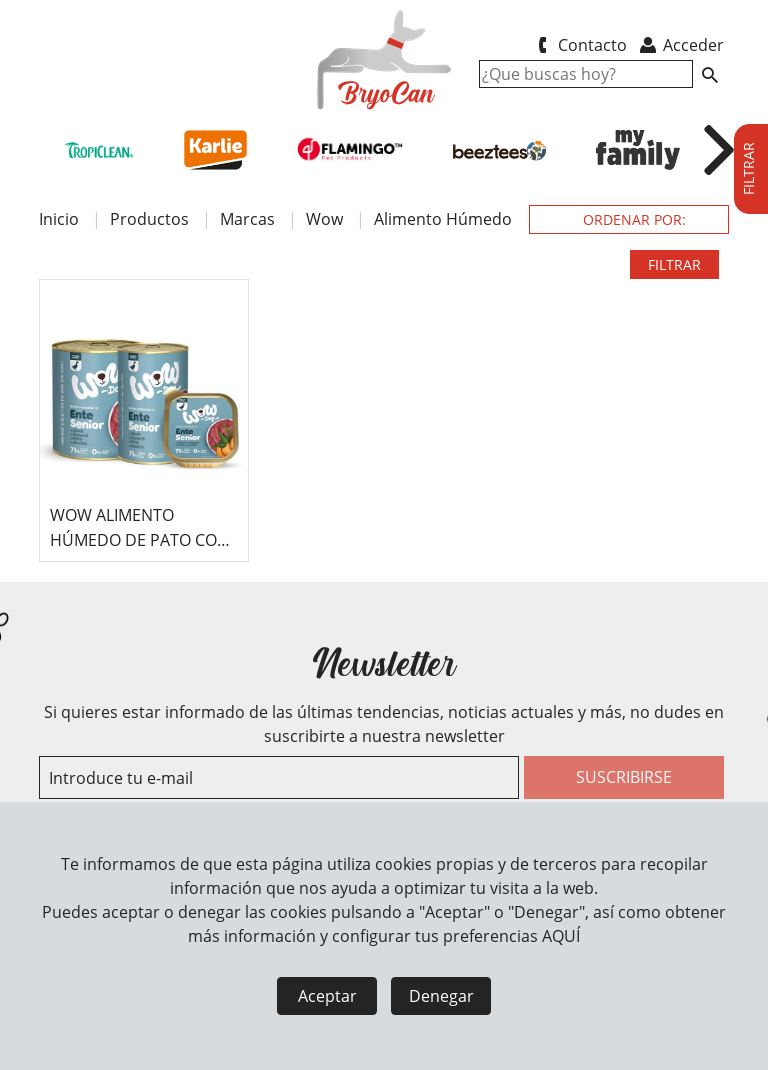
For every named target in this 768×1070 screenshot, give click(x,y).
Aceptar (327, 996)
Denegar (441, 996)
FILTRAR (674, 264)
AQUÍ (561, 936)
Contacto (578, 45)
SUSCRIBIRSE (624, 777)
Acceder (680, 45)
